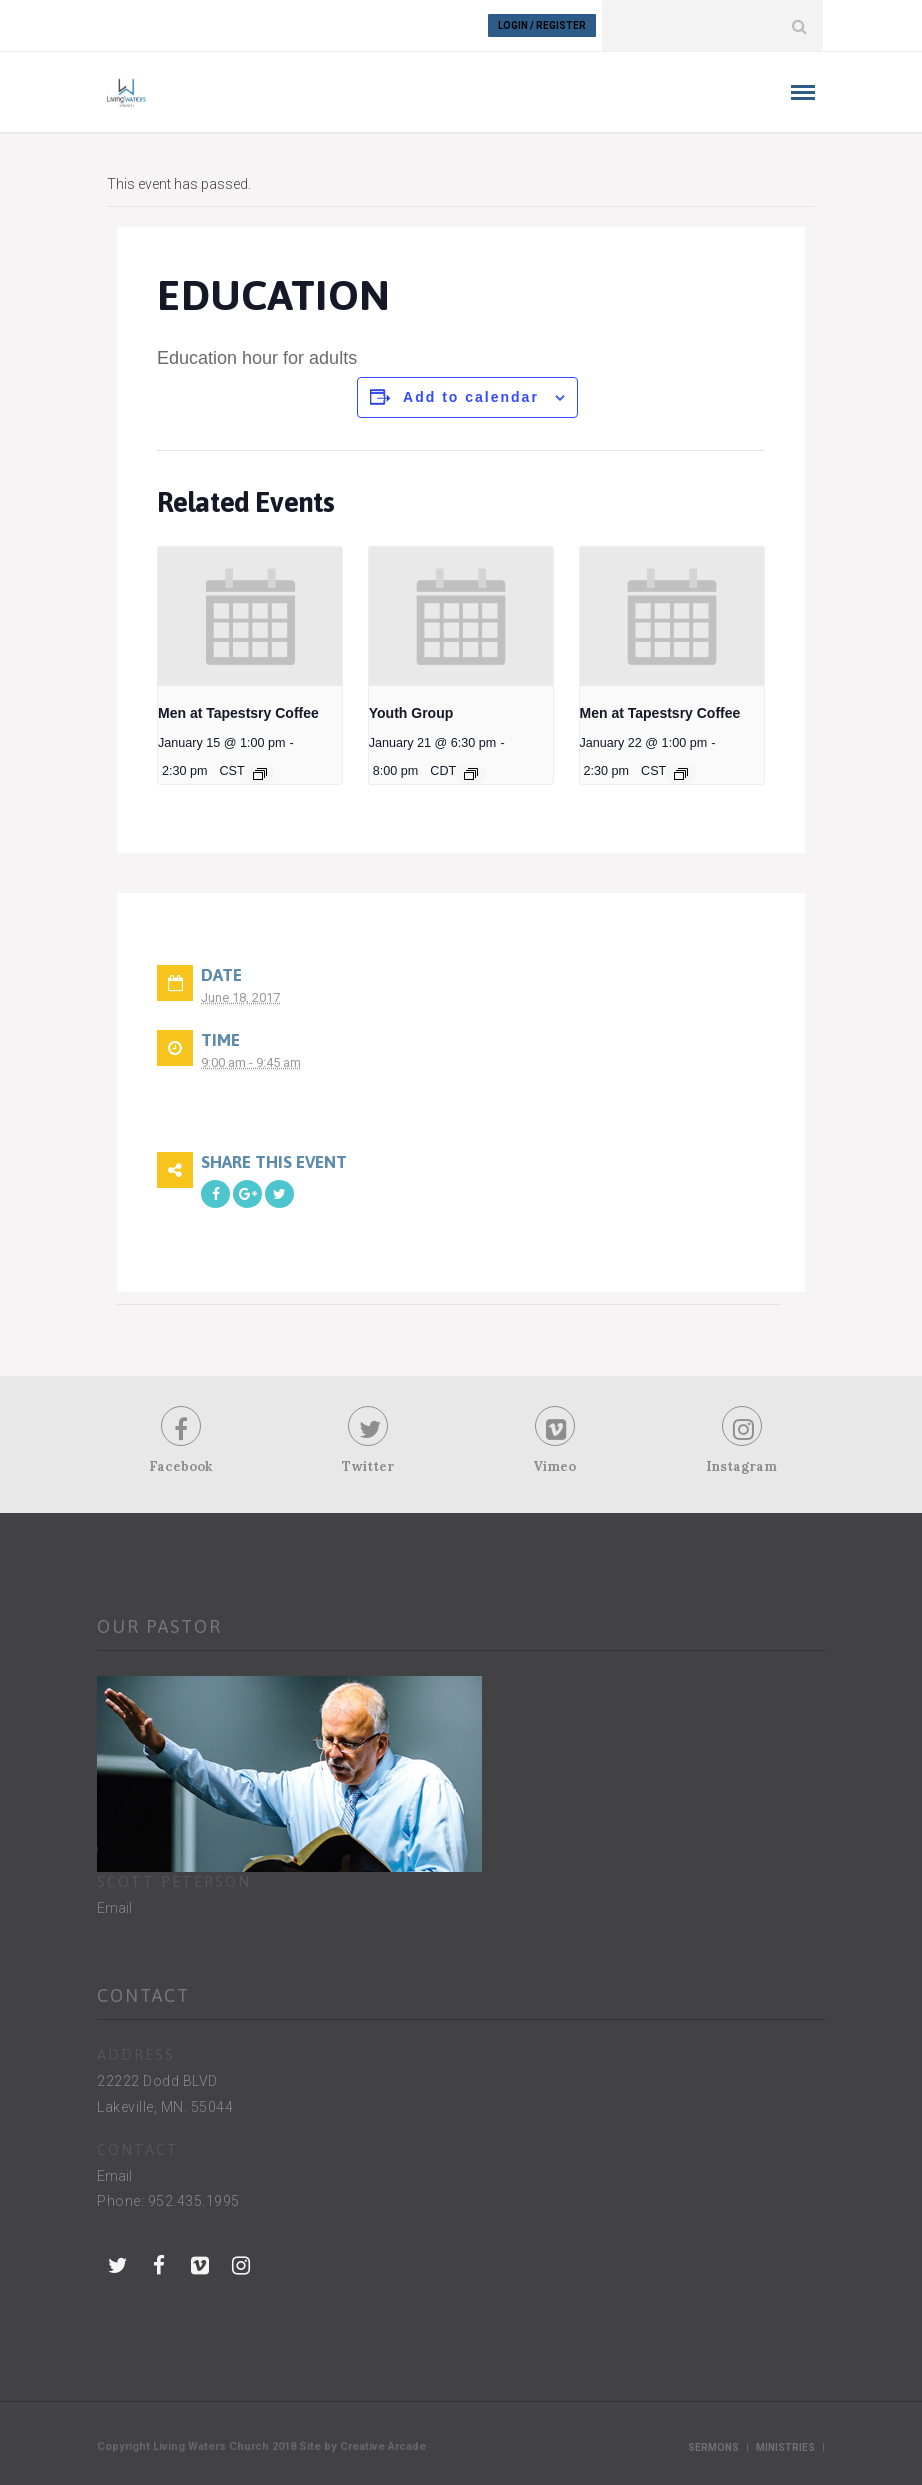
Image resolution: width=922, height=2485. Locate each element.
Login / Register (542, 25)
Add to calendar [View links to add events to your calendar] (471, 397)
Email (114, 1908)
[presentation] (250, 616)
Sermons (713, 2447)
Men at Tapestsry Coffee (238, 713)
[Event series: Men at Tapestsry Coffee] (260, 774)
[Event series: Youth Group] (471, 774)
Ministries (785, 2447)
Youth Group (411, 713)
